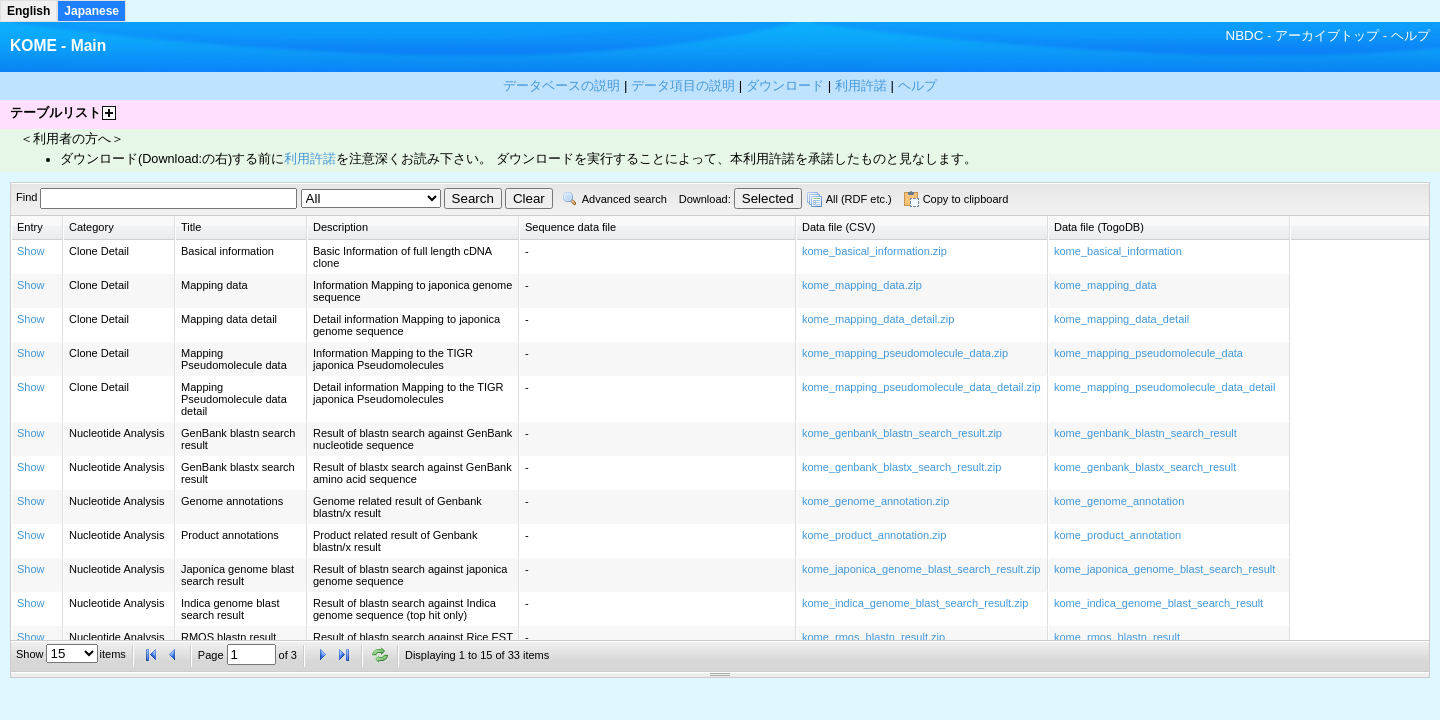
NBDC (1245, 35)
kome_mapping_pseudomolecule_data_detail (1164, 387)
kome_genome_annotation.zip (875, 501)
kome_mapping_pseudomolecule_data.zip (905, 353)
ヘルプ (1410, 35)
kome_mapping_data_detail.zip (878, 319)
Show (31, 251)
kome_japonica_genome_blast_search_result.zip (921, 569)
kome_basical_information (1118, 251)
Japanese (91, 11)
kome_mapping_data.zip (862, 285)
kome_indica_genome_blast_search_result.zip (915, 603)
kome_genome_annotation (1119, 501)
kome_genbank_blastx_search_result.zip (901, 467)
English (28, 11)
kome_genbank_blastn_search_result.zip (902, 433)
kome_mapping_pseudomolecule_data (1148, 353)
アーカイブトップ (1327, 35)
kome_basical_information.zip (874, 251)
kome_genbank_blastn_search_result (1145, 433)
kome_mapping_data (1105, 285)
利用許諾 (310, 159)
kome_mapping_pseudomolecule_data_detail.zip (921, 387)
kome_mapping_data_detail (1121, 319)
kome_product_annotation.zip (874, 535)
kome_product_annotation (1117, 535)
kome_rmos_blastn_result (1117, 637)
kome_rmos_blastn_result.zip (873, 637)
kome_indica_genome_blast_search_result (1158, 603)
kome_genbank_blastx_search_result (1145, 467)
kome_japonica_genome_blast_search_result (1164, 569)
